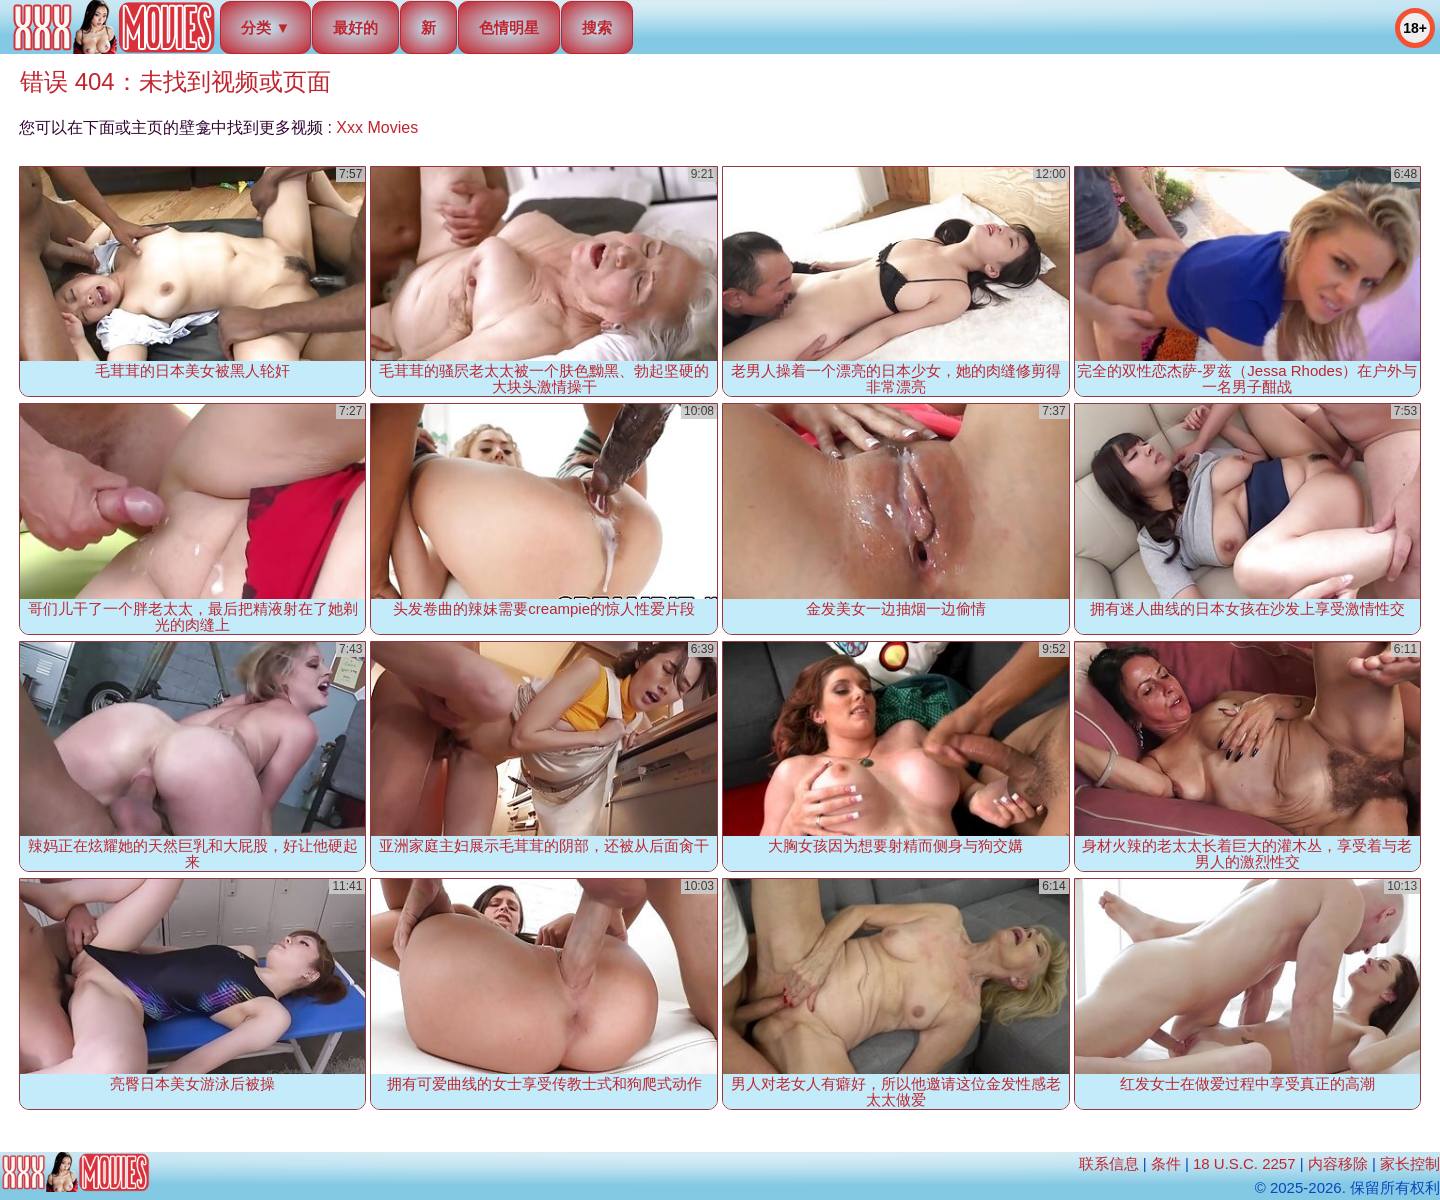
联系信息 (1109, 1163)
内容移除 (1338, 1163)
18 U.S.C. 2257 (1244, 1163)
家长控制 (1410, 1163)
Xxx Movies (377, 127)
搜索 (597, 27)
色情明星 (509, 27)
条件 (1166, 1163)
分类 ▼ (265, 27)
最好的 (355, 27)
